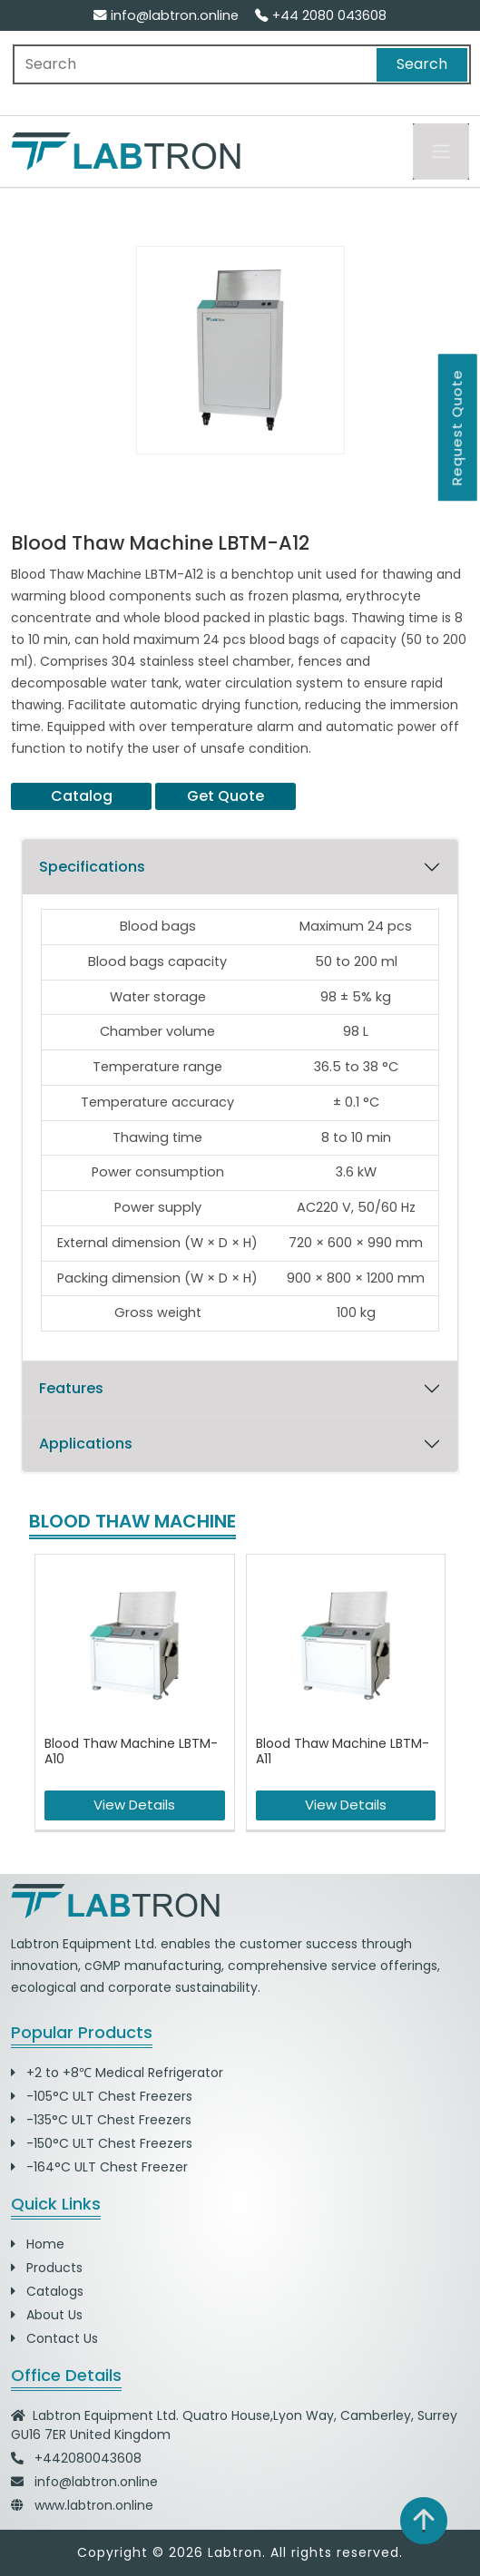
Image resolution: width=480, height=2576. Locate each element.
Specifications (92, 866)
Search (422, 64)
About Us (47, 2315)
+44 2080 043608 (321, 15)
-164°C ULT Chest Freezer (99, 2167)
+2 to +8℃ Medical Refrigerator (117, 2073)
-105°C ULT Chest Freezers (101, 2096)
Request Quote (456, 427)
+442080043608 (88, 2458)
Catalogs (47, 2291)
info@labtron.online (166, 15)
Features (71, 1388)
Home (37, 2244)
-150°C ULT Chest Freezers (101, 2143)
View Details (134, 1804)
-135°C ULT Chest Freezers (101, 2120)
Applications (85, 1443)
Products (47, 2268)
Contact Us (54, 2338)
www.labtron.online (93, 2505)
